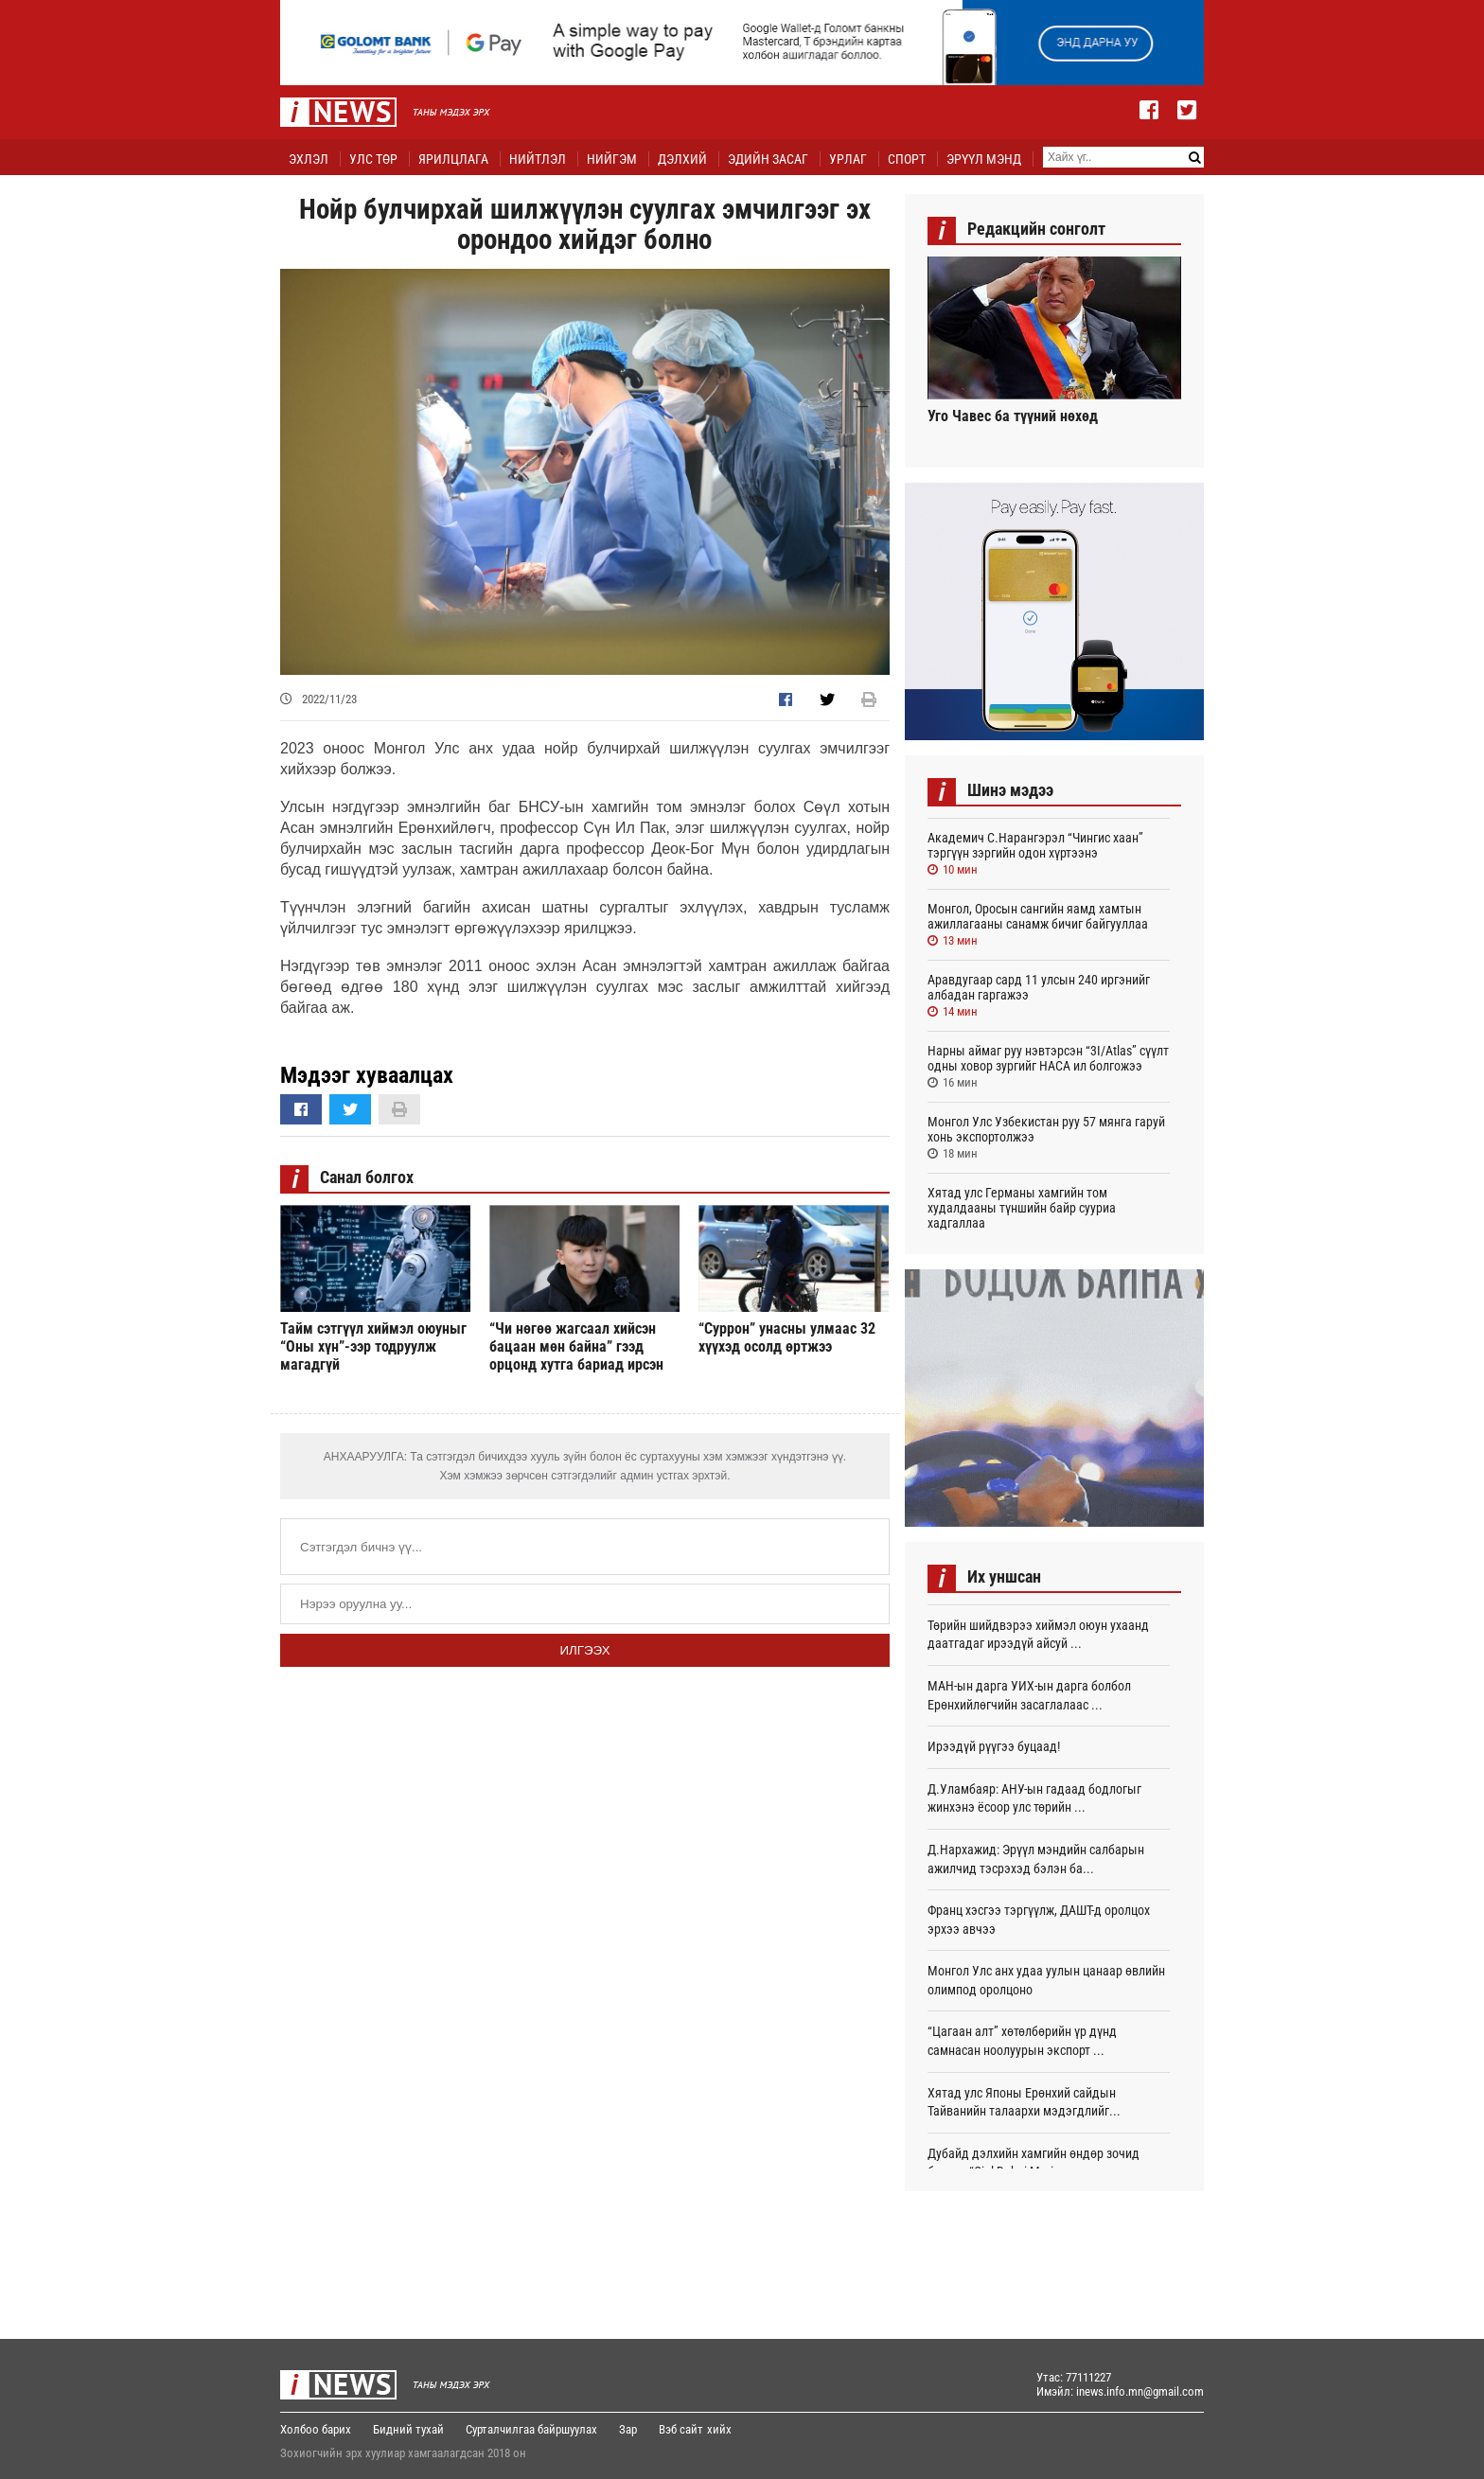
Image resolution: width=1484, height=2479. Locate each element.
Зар (628, 2429)
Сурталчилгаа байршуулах (531, 2429)
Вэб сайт (681, 2429)
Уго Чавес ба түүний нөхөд (1013, 416)
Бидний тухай (408, 2429)
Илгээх (584, 1650)
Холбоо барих (315, 2429)
